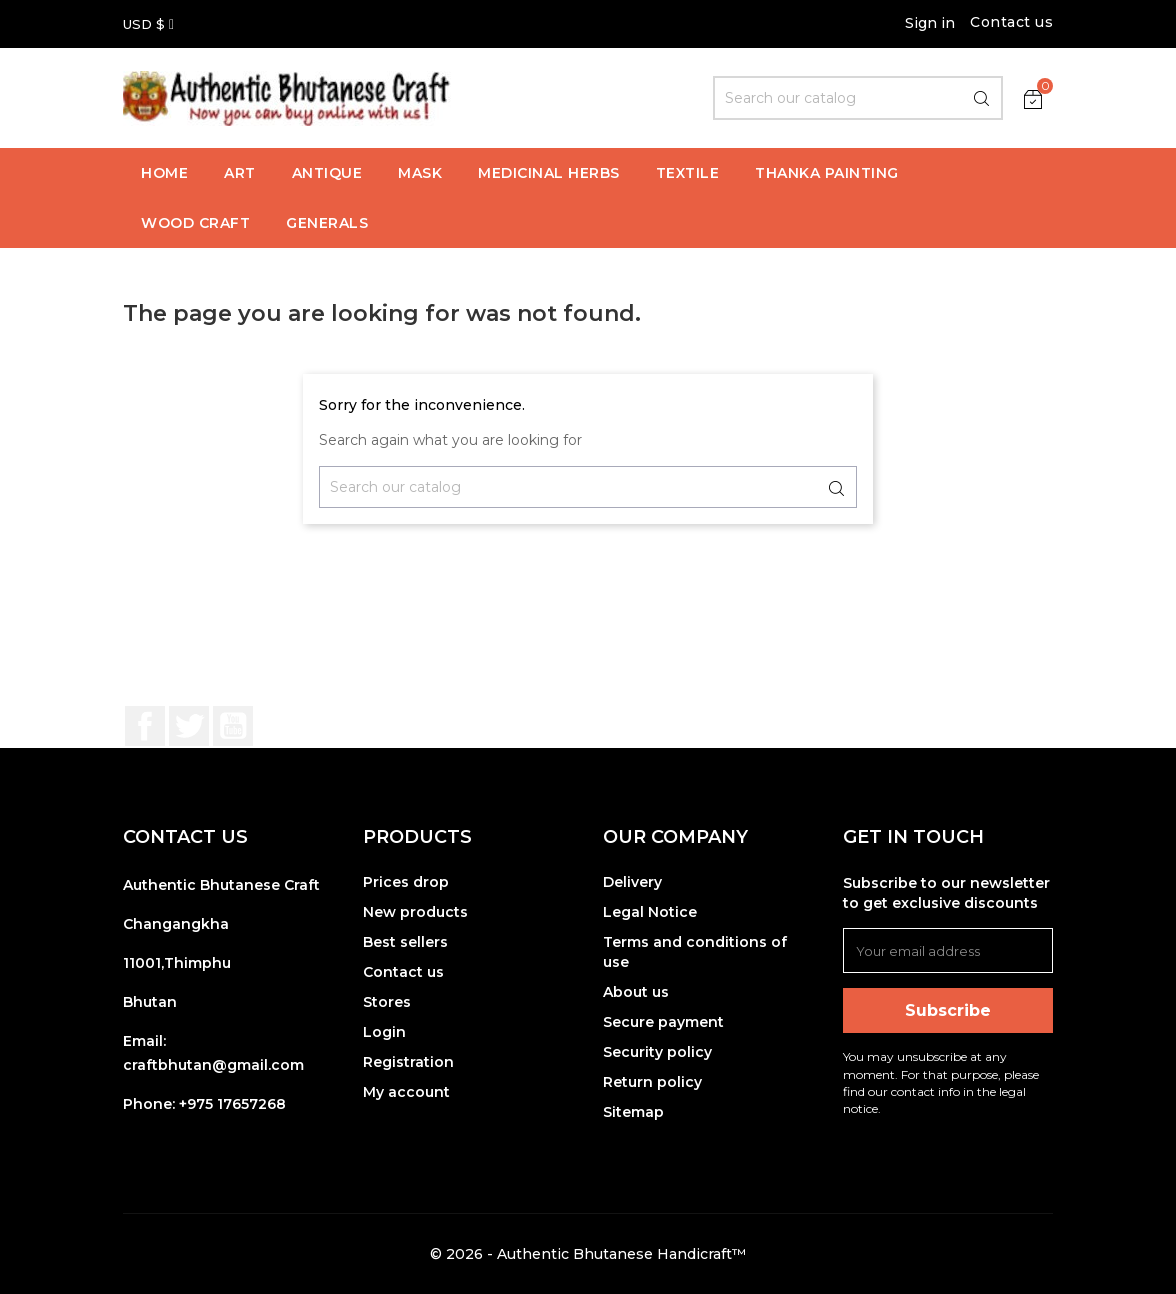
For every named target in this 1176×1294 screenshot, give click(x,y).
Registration (408, 1062)
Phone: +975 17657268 (204, 1104)
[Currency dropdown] (148, 24)
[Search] (858, 98)
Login (384, 1032)
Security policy (657, 1052)
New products (415, 912)
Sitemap (633, 1112)
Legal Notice (650, 912)
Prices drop (406, 882)
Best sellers (405, 942)
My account (406, 1092)
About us (636, 992)
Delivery (632, 882)
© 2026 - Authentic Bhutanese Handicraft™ (588, 1254)
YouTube (233, 726)
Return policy (652, 1082)
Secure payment (663, 1022)
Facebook (145, 726)
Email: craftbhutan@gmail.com (213, 1053)
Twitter (189, 726)
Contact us (1011, 22)
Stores (387, 1002)
